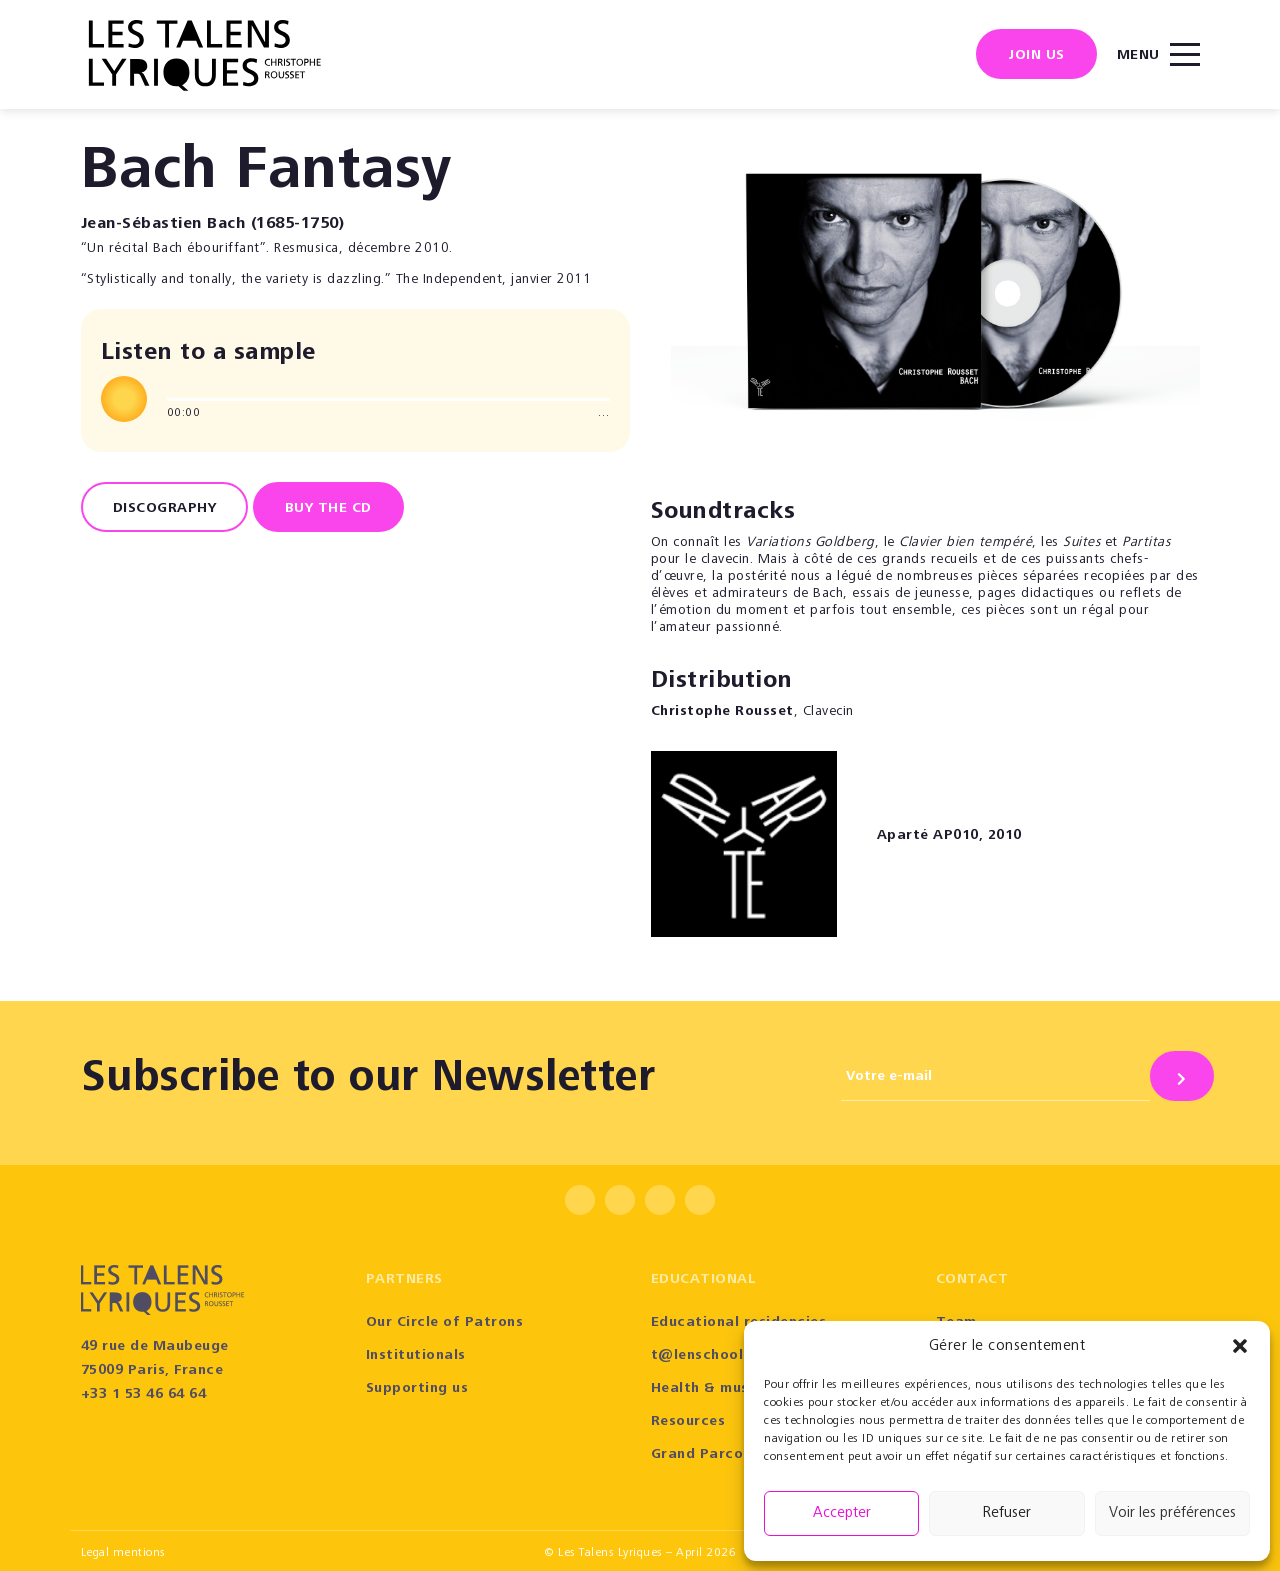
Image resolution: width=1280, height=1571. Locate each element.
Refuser (1007, 1513)
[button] (1240, 1346)
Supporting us (417, 1389)
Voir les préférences (1172, 1513)
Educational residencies (739, 1323)
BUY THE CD (328, 509)
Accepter (842, 1513)
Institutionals (416, 1356)
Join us (1036, 56)
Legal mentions (123, 1553)
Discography (165, 509)
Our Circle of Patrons (445, 1323)
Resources (688, 1422)
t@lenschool (697, 1356)
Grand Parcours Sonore (736, 1455)
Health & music (706, 1389)
